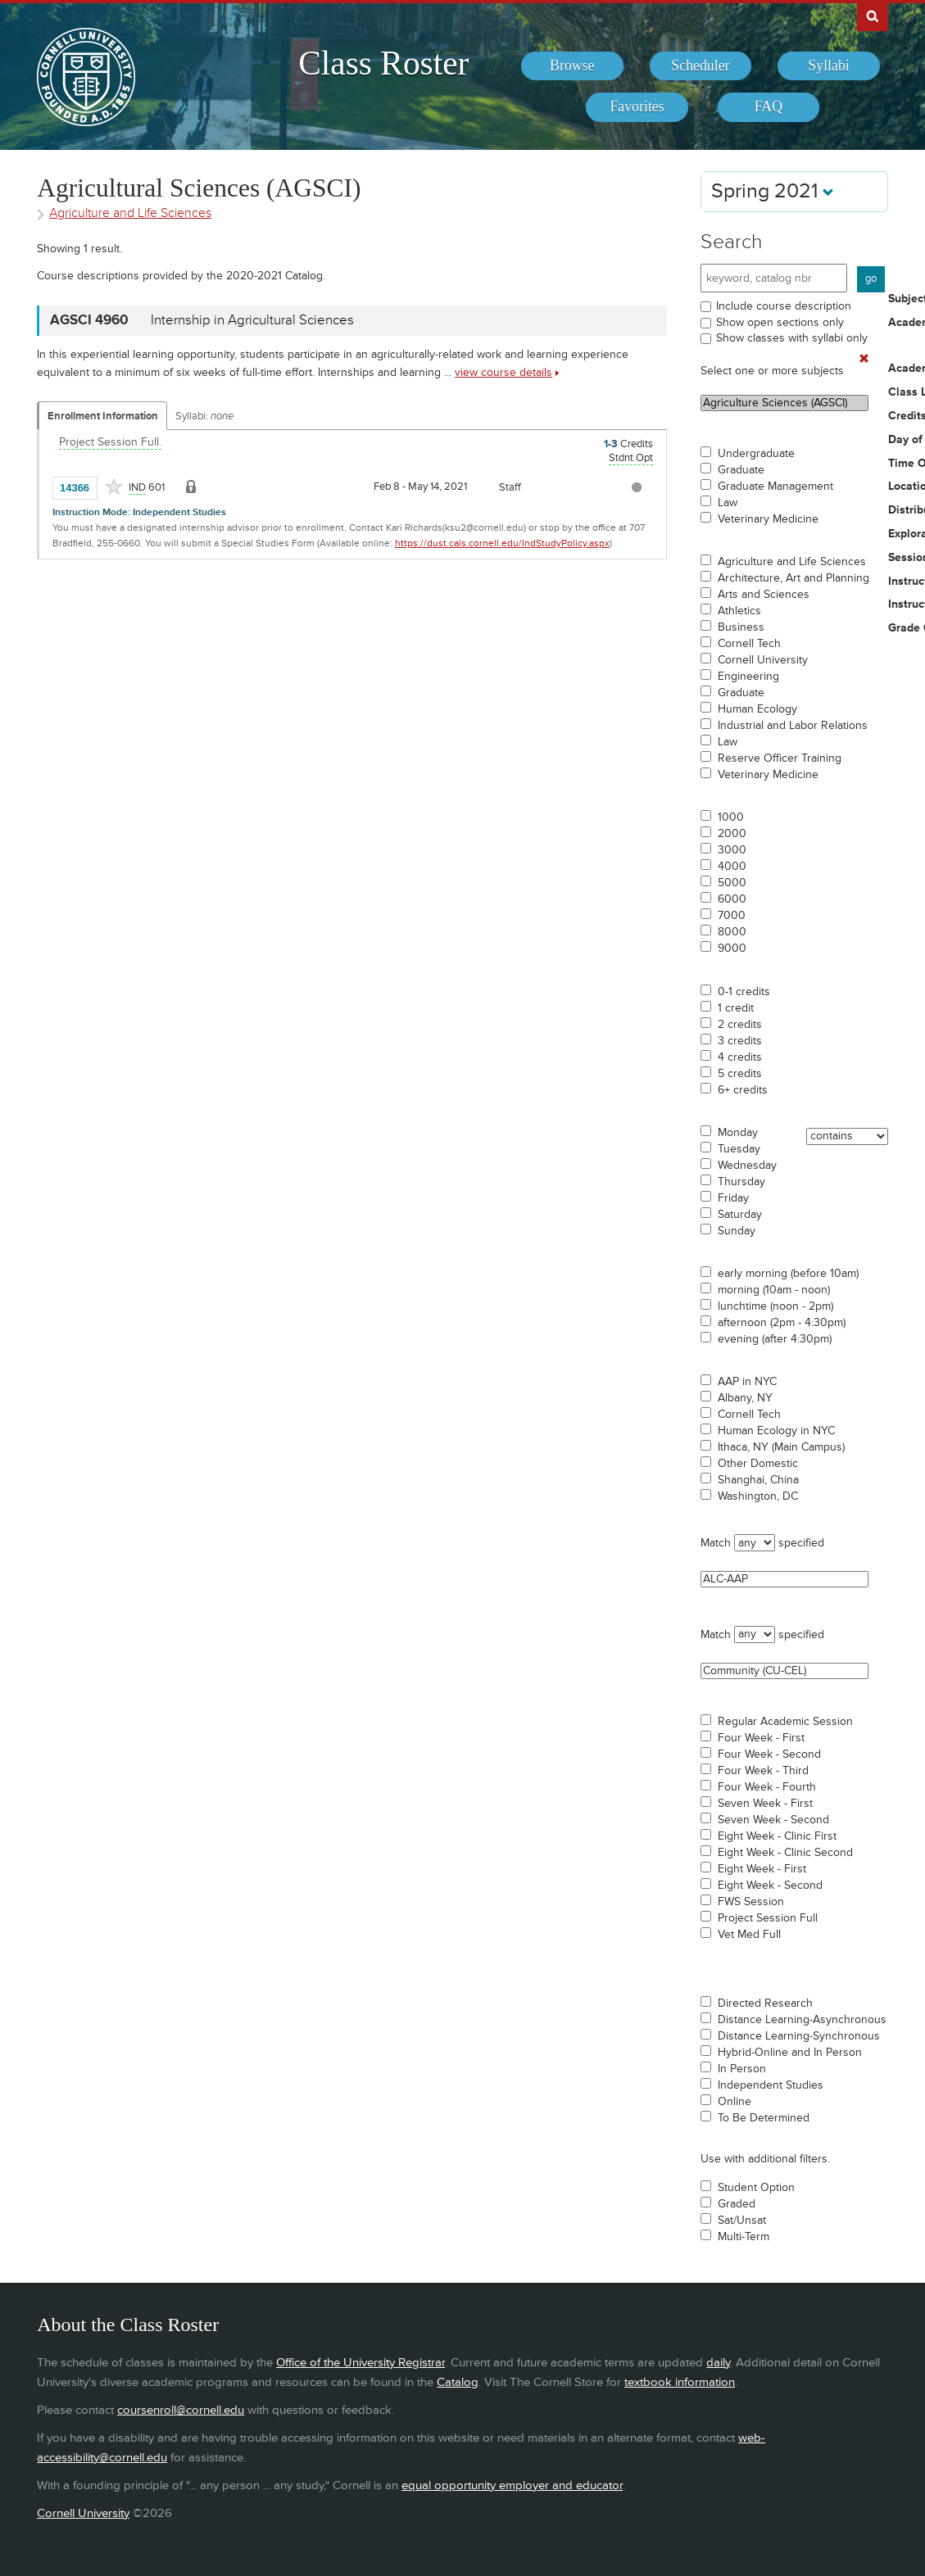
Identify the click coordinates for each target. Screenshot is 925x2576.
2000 (732, 834)
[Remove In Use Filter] (864, 359)
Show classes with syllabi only (792, 338)
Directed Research (765, 2003)
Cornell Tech (749, 644)
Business (741, 627)
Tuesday (739, 1149)
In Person (742, 2069)
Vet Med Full (749, 1934)
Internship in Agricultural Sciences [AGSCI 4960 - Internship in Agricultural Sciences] (252, 320)
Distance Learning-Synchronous (799, 2036)
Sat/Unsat (742, 2220)
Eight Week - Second (770, 1885)
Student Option (756, 2187)
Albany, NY (745, 1398)
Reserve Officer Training (779, 758)
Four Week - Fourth (767, 1787)
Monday (738, 1133)
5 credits (740, 1074)
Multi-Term (743, 2237)
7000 (732, 915)
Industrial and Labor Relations (793, 725)
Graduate (741, 470)
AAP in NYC (747, 1382)
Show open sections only (780, 322)
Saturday (740, 1214)
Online (734, 2101)
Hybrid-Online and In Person (790, 2052)
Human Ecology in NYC (776, 1431)
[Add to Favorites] (114, 487)
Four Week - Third (763, 1771)
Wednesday (747, 1165)
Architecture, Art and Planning (793, 578)
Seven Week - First (765, 1803)
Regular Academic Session (785, 1721)
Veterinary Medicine (768, 519)
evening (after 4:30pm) (775, 1339)
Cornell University (763, 660)
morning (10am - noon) (774, 1290)
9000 (732, 948)
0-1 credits (744, 992)
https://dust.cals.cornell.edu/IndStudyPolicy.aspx (502, 543)
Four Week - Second (769, 1754)
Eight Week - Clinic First (777, 1836)
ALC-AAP (784, 1579)
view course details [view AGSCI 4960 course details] (503, 372)
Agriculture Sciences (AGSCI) (784, 403)
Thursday (741, 1182)
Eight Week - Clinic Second (785, 1852)
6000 (732, 899)
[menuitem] (572, 66)
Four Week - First (761, 1738)
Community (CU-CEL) (784, 1671)
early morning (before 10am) (788, 1273)
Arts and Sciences (763, 594)
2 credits (740, 1024)
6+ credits (743, 1090)
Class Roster (383, 63)
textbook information (679, 2382)
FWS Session (751, 1902)
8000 (732, 932)
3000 (732, 850)
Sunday (736, 1231)
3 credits (740, 1041)
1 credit (736, 1008)
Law (727, 503)
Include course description (783, 306)
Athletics (739, 611)
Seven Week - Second (773, 1820)
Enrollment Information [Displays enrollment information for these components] (103, 416)
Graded (736, 2204)
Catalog (457, 2382)
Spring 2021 (772, 191)
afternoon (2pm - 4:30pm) (782, 1323)
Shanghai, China (758, 1480)
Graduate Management (775, 486)
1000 (731, 817)
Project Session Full (768, 1918)
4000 (732, 866)
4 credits (740, 1057)
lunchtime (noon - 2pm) (775, 1306)
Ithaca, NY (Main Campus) (781, 1447)
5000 (732, 883)
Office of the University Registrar (360, 2362)
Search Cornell (872, 15)
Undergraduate (756, 454)
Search (732, 242)
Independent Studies (770, 2085)
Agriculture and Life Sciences (792, 562)
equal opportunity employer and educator (512, 2485)
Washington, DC (758, 1496)
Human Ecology (757, 709)
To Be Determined (763, 2118)
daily (718, 2362)
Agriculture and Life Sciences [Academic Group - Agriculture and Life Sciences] (130, 213)
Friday (733, 1198)
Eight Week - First (762, 1869)
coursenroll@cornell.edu (180, 2410)
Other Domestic (758, 1463)
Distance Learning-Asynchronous (802, 2020)
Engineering (748, 676)
